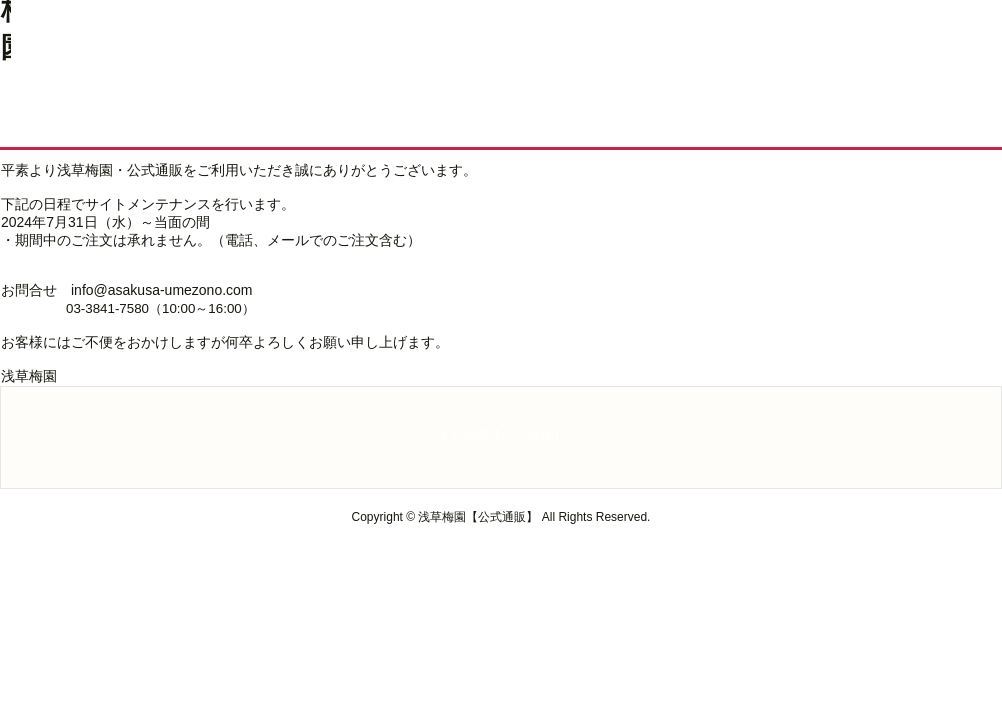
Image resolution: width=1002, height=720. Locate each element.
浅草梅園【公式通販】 (501, 435)
